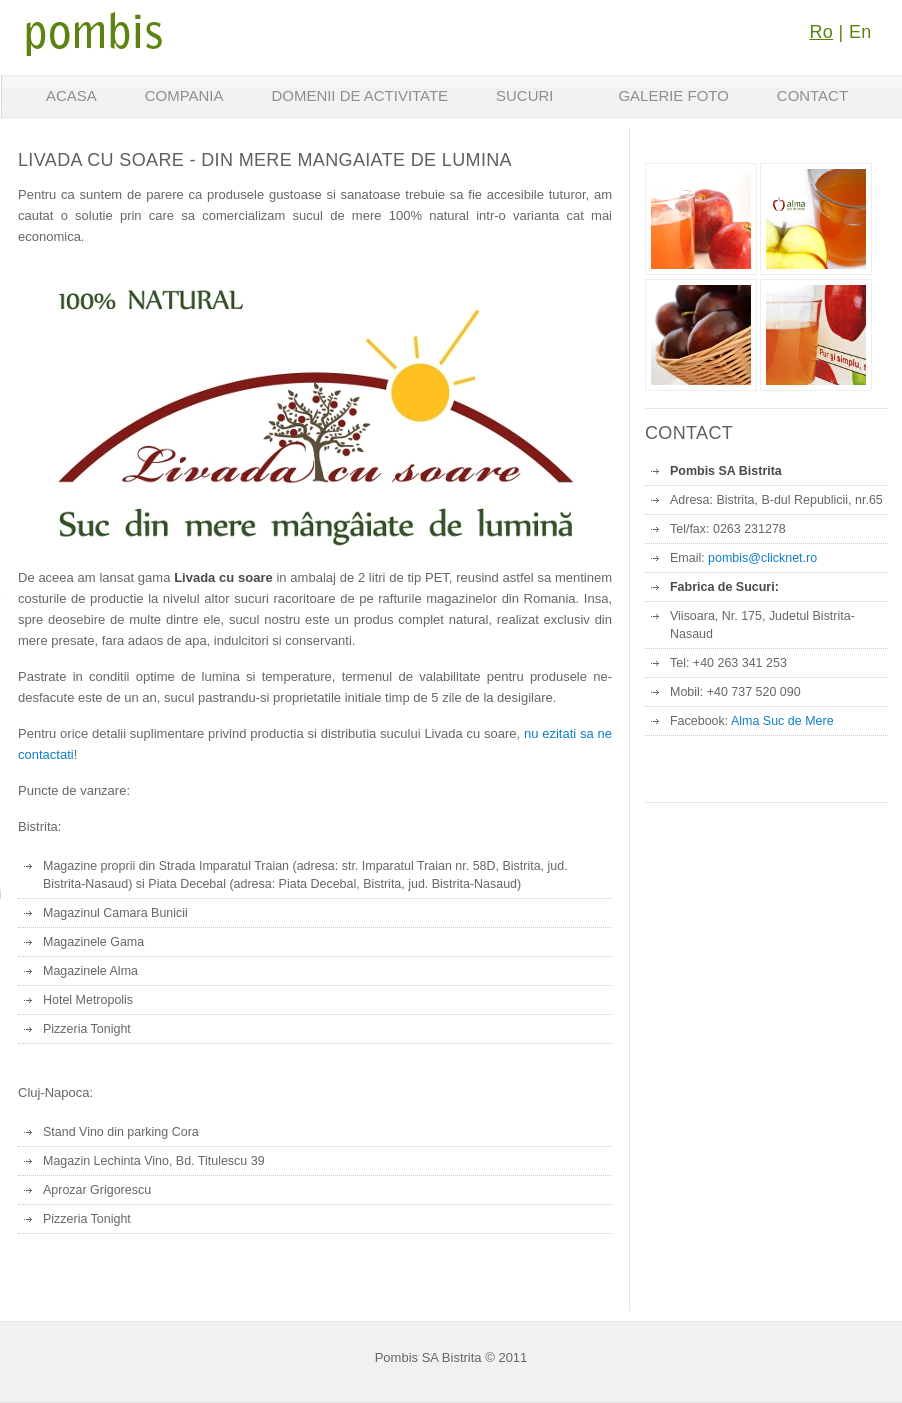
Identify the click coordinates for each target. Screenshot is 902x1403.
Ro (821, 32)
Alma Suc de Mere (782, 721)
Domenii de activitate (359, 95)
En (860, 32)
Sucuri (524, 95)
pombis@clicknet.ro (762, 558)
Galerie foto (673, 95)
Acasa (71, 95)
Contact (812, 95)
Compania (184, 95)
